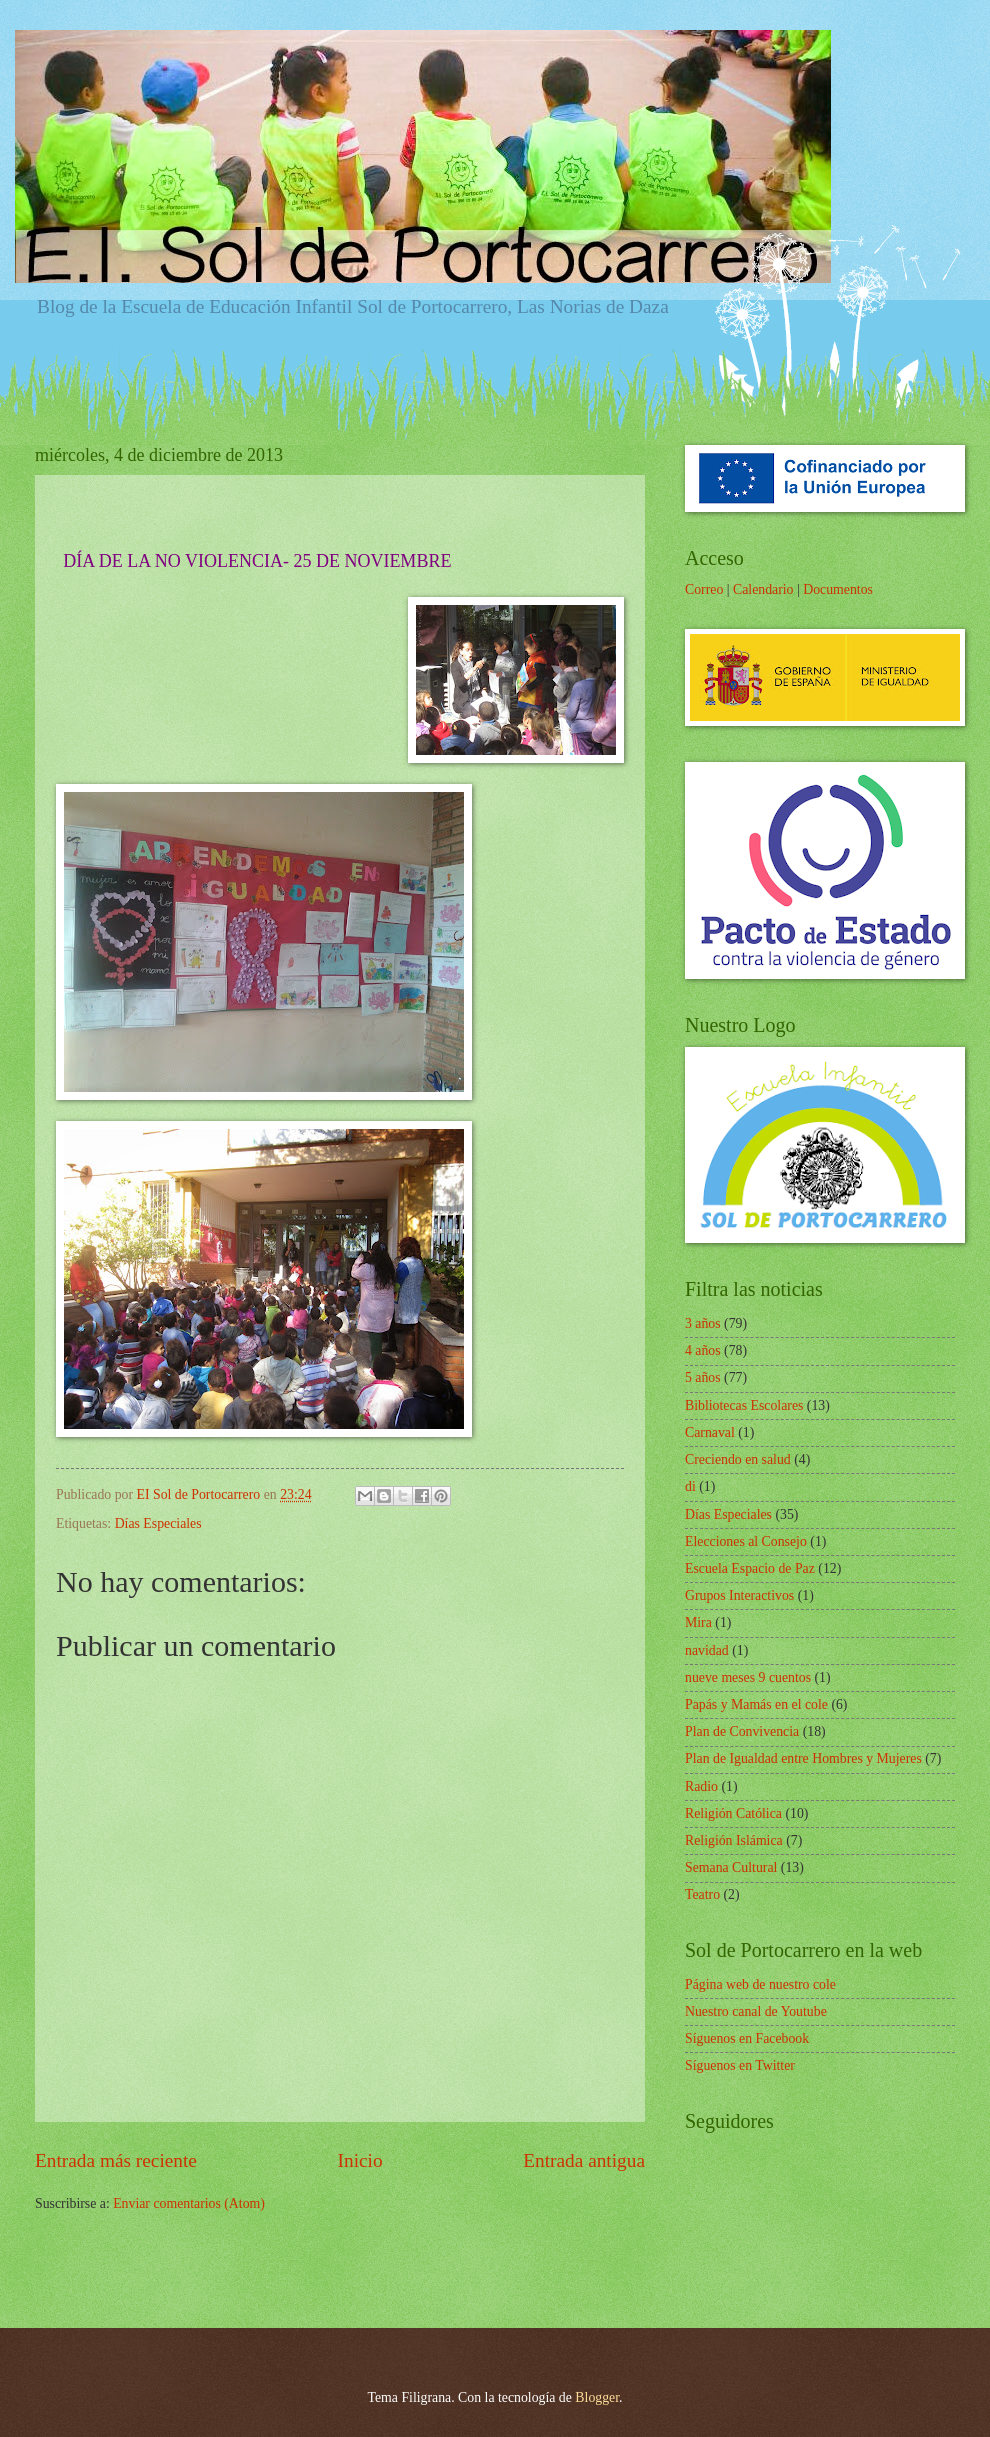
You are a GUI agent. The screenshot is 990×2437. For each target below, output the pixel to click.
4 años (703, 1350)
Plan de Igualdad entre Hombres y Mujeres (803, 1758)
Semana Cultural (731, 1867)
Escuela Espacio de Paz (750, 1568)
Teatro (702, 1894)
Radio (701, 1786)
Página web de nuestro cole (760, 1984)
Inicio (360, 2160)
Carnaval (710, 1432)
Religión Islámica (734, 1840)
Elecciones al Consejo (746, 1541)
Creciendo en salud (738, 1459)
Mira (698, 1622)
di (690, 1486)
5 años (703, 1377)
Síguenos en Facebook (747, 2038)
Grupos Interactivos (739, 1595)
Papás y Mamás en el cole (756, 1704)
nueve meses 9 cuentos (748, 1677)
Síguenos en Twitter (740, 2065)
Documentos (838, 589)
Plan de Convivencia (742, 1731)
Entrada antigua (584, 2160)
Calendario (763, 589)
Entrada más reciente (116, 2160)
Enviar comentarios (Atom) (189, 2203)
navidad (707, 1650)
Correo (704, 589)
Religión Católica (733, 1813)
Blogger (597, 2397)
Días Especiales (158, 1523)
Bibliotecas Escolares (744, 1405)
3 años (703, 1323)
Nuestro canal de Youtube (756, 2011)
